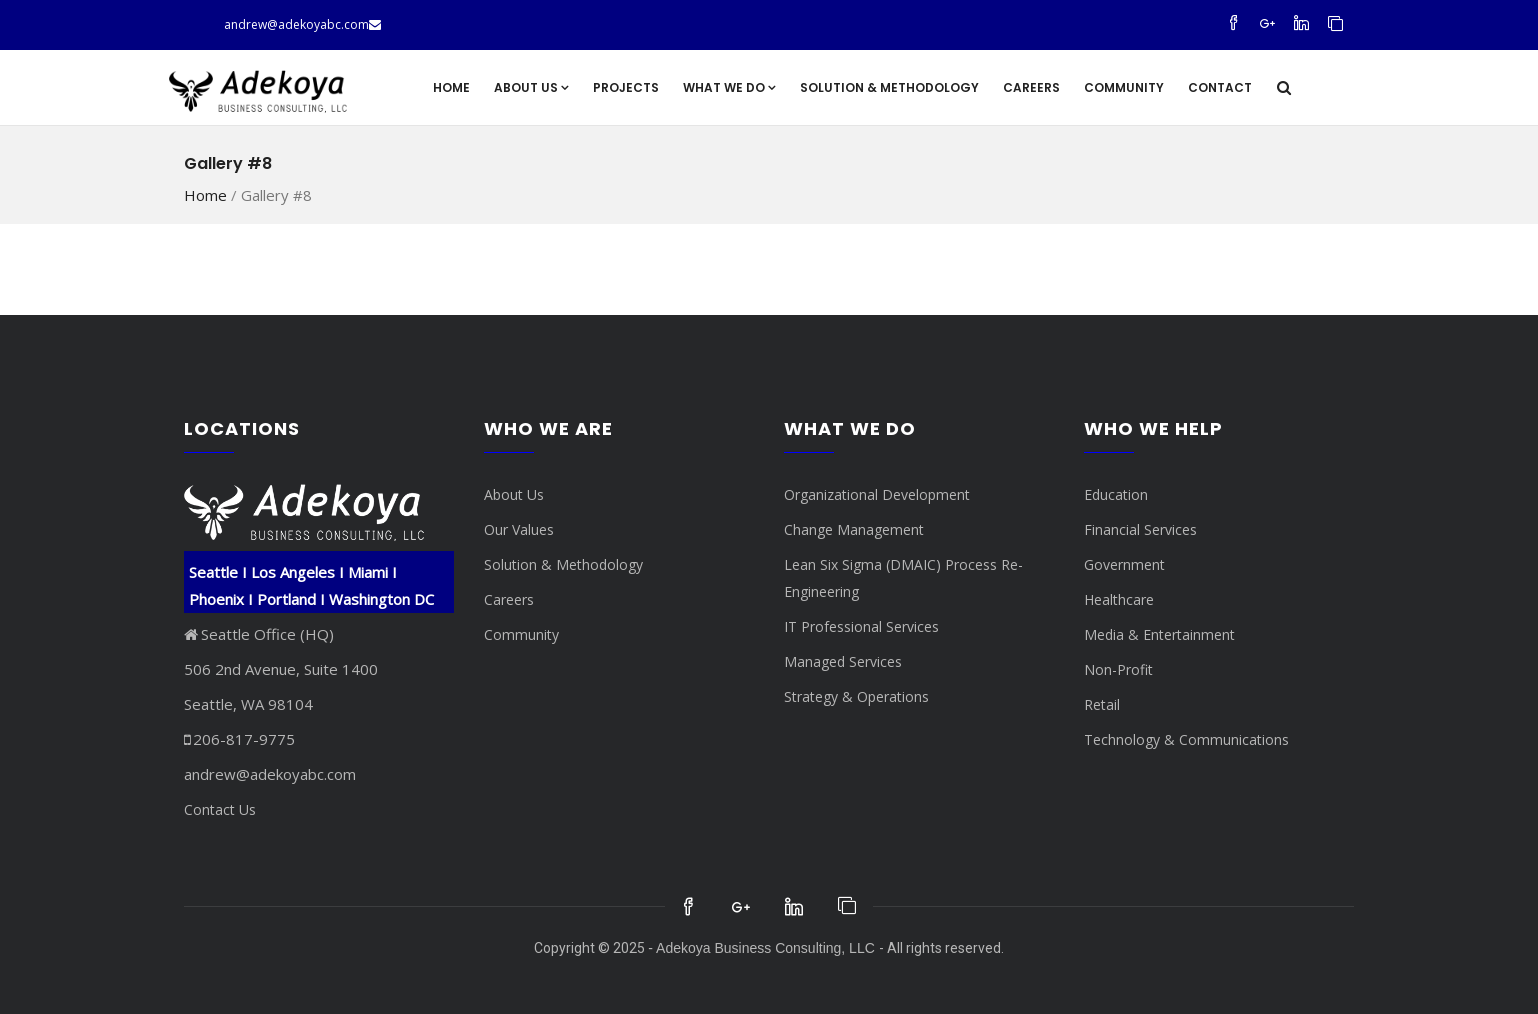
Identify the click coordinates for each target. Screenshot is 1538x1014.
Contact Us (220, 809)
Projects (626, 87)
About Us (531, 87)
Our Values (519, 529)
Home (451, 87)
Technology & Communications (1186, 739)
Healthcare (1119, 599)
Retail (1102, 704)
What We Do (729, 87)
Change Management (854, 529)
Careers (1031, 87)
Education (1116, 494)
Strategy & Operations (856, 696)
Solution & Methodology (889, 87)
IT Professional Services (861, 626)
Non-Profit (1118, 669)
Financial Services (1140, 529)
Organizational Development (877, 494)
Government (1124, 564)
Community (1124, 87)
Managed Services (843, 661)
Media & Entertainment (1159, 634)
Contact (1220, 87)
